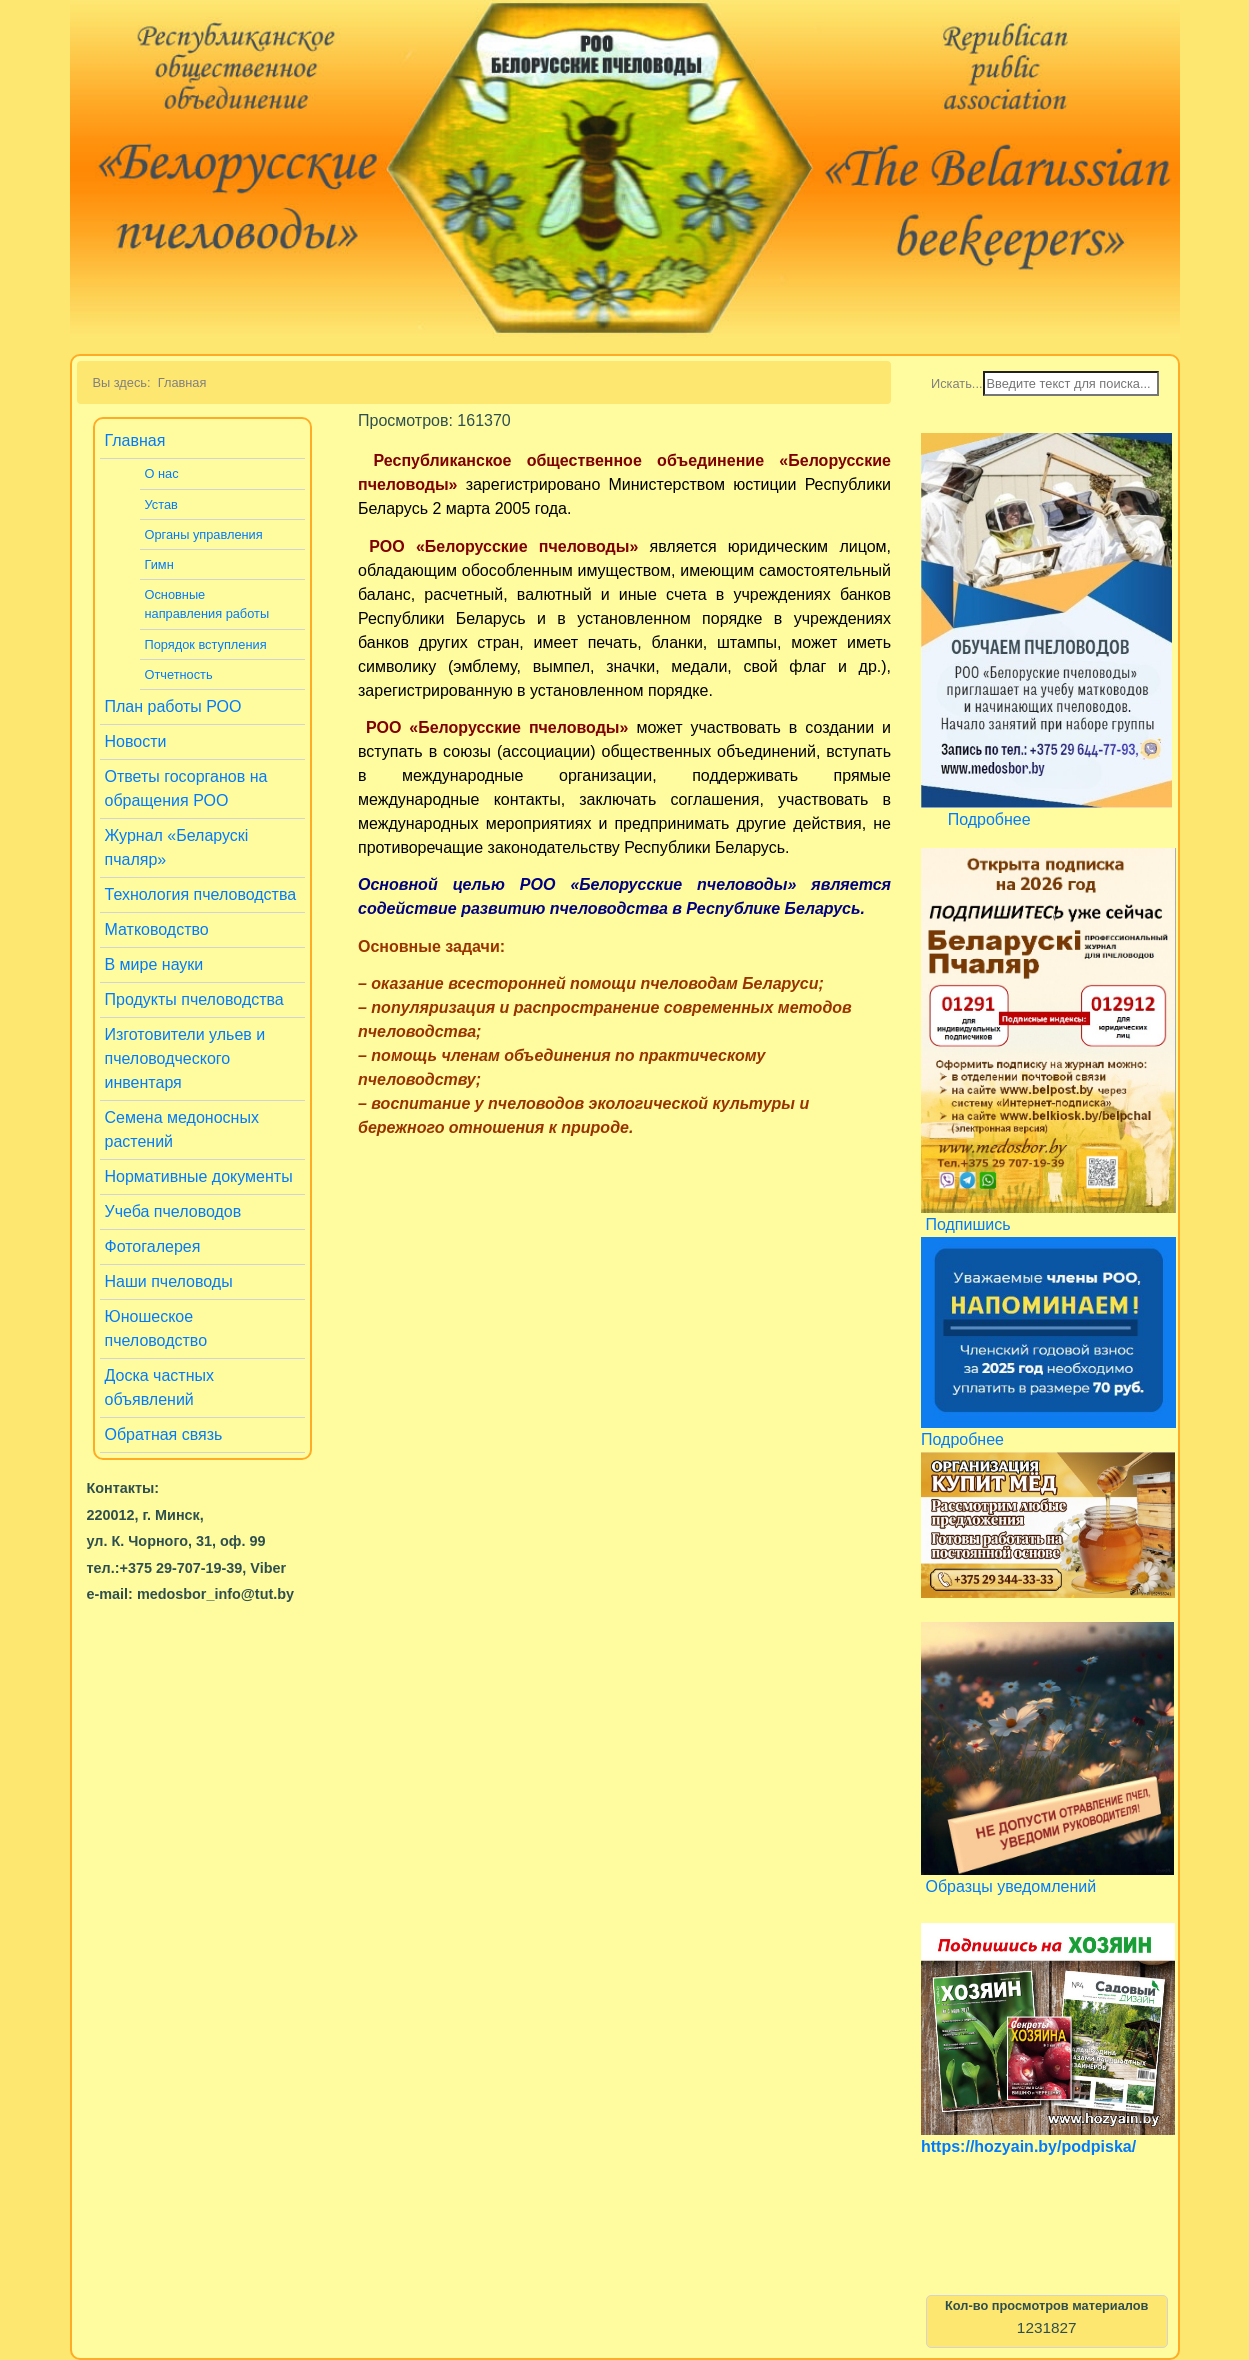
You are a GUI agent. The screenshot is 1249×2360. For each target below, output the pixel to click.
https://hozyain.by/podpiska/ (1028, 2146)
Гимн (159, 564)
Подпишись (967, 1224)
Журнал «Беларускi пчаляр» (177, 847)
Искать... (957, 383)
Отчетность (179, 674)
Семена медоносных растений (182, 1129)
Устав (161, 504)
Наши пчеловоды (169, 1281)
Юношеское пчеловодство (156, 1328)
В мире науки (154, 964)
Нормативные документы (199, 1176)
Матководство (157, 929)
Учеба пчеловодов (173, 1211)
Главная (135, 440)
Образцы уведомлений (1010, 1886)
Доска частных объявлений (160, 1387)
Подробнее (989, 819)
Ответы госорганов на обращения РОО (186, 788)
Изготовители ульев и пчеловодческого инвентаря (185, 1058)
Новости (136, 741)
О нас (162, 473)
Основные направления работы (207, 604)
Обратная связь (164, 1434)
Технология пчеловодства (201, 894)
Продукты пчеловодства (194, 999)
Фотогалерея (153, 1246)
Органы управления (204, 534)
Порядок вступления (206, 644)
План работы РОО (173, 706)
